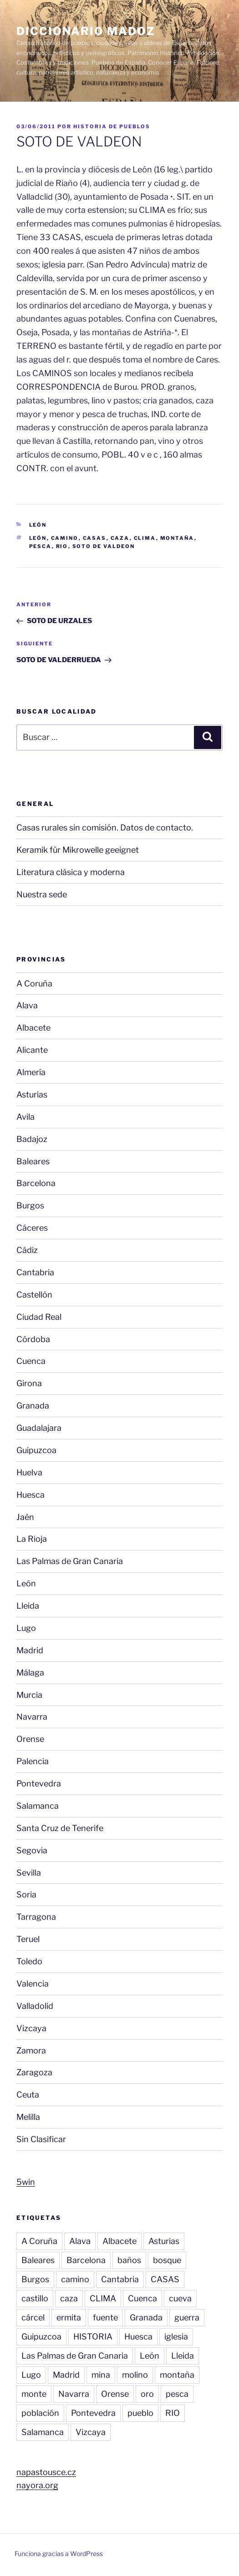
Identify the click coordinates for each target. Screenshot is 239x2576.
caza (120, 538)
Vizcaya (31, 2028)
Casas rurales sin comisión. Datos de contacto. (104, 827)
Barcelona (36, 1183)
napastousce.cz (46, 2472)
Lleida (27, 1605)
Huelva (29, 1472)
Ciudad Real (38, 1317)
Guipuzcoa (36, 1450)
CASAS (95, 538)
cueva (180, 2298)
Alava (27, 1005)
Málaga (30, 1672)
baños (129, 2260)
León (38, 525)
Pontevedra (38, 1783)
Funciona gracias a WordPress (59, 2553)
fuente (105, 2317)
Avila (25, 1117)
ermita (68, 2317)
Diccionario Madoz (85, 31)
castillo (34, 2298)
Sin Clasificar (41, 2139)
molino (135, 2375)
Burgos (30, 1205)
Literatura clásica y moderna (70, 872)
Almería (31, 1072)
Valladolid (34, 2006)
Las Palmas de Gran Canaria (69, 1561)
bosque (167, 2260)
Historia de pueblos (111, 126)
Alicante (32, 1050)
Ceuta (27, 2094)
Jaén (25, 1517)
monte (33, 2394)
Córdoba (33, 1339)
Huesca (30, 1494)
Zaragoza (34, 2072)
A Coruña (34, 983)
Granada (32, 1405)
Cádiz (27, 1250)
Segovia (31, 1850)
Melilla (28, 2117)
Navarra (31, 1716)
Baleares (33, 1161)
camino (65, 538)
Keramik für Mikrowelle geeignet (77, 850)
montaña (177, 538)
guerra (186, 2317)
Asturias (31, 1094)
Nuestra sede (41, 894)
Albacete (33, 1027)
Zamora (31, 2050)
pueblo (140, 2413)
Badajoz (31, 1139)
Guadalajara (38, 1428)
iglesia (176, 2336)
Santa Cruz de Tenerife (59, 1828)
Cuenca (31, 1361)
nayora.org (37, 2485)
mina (101, 2375)
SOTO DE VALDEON (103, 546)
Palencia (32, 1761)
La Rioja (31, 1539)
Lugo (26, 1628)
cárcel (33, 2317)
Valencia (32, 1983)
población (40, 2413)
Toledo (29, 1961)
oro (147, 2394)
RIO (62, 546)
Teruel (28, 1939)
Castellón (34, 1294)
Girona (29, 1383)
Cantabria (35, 1272)
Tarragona (36, 1917)
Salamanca (37, 1806)
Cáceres (32, 1228)
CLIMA (145, 538)
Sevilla (28, 1872)
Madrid (29, 1650)
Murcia (29, 1695)
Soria (26, 1894)
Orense (30, 1739)
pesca (40, 546)
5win (25, 2182)
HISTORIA (92, 2336)
